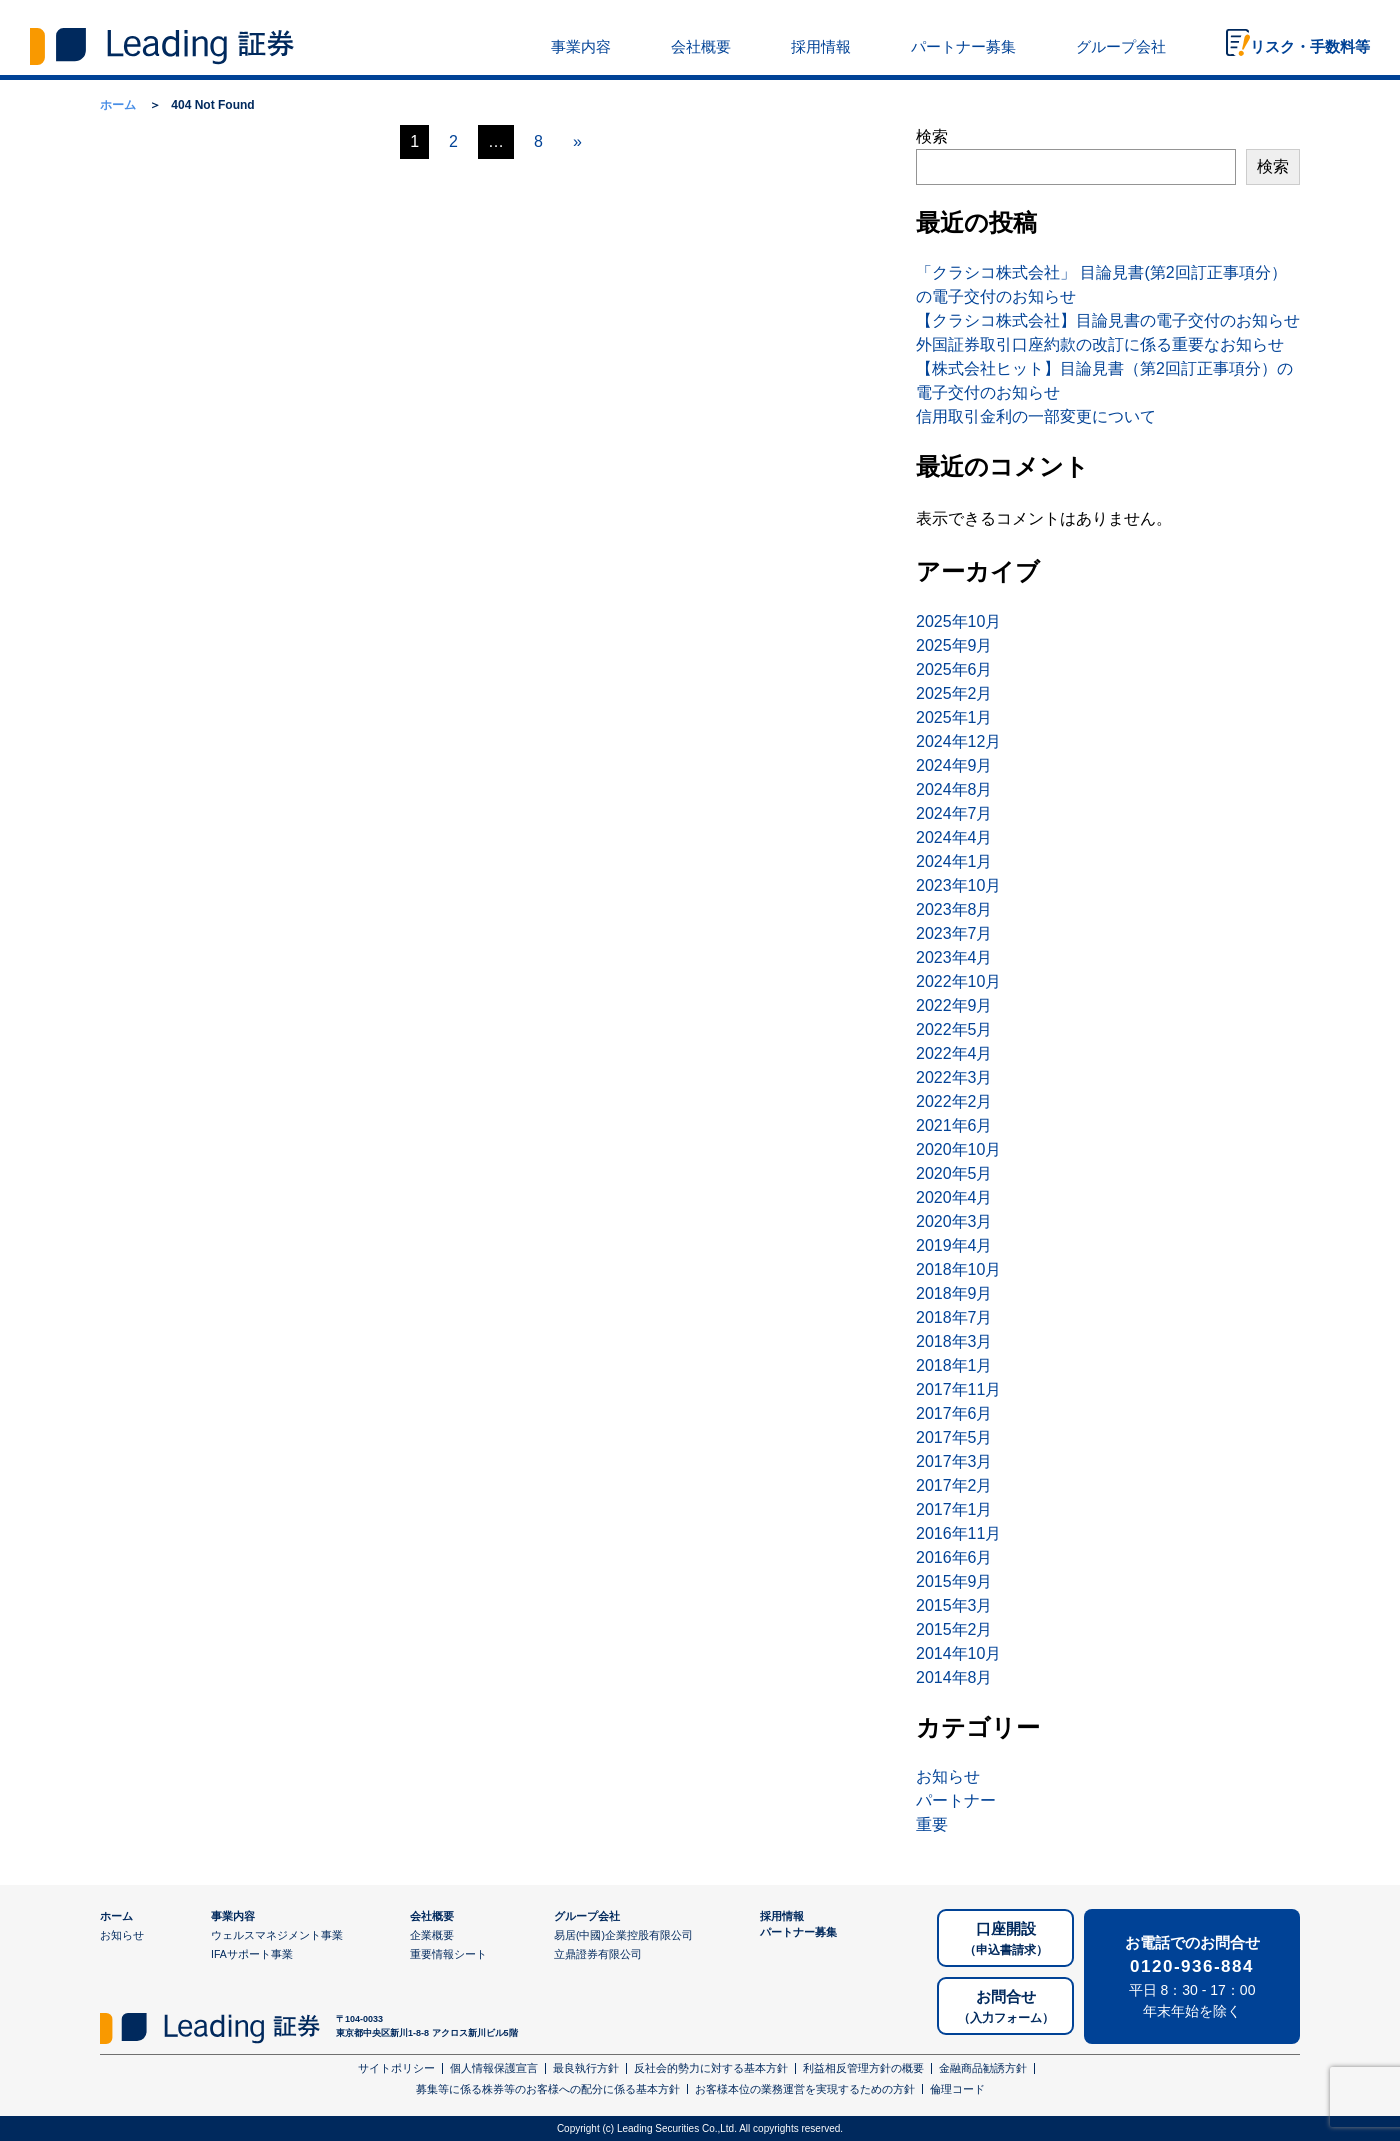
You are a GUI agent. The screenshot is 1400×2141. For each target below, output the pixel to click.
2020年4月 (954, 1197)
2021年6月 (954, 1125)
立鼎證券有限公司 (598, 1954)
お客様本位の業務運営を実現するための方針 (805, 2089)
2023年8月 (954, 909)
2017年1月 (954, 1509)
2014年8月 (954, 1677)
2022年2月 (954, 1101)
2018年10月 (958, 1269)
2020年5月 (954, 1173)
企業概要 (432, 1935)
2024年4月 (954, 837)
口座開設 (1006, 1939)
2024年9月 (954, 765)
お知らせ (948, 1776)
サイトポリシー (396, 2068)
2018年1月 (954, 1365)
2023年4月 (954, 957)
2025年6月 (954, 669)
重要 (932, 1824)
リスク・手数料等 (1310, 46)
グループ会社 (1121, 46)
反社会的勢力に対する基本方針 (711, 2068)
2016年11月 (958, 1533)
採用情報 (821, 46)
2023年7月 (954, 933)
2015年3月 (954, 1605)
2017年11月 (958, 1389)
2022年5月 (954, 1029)
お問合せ (1006, 2007)
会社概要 (701, 46)
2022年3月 (954, 1077)
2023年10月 (958, 885)
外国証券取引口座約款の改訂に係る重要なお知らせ (1100, 344)
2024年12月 (958, 741)
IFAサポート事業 (252, 1954)
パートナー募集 (963, 46)
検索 (932, 136)
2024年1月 (954, 861)
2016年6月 (954, 1557)
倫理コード (957, 2089)
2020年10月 (958, 1149)
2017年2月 (954, 1485)
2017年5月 (954, 1437)
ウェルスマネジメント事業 (277, 1935)
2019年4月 (954, 1245)
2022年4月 (954, 1053)
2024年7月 (954, 813)
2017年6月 (954, 1413)
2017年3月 (954, 1461)
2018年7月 (954, 1317)
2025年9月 (954, 645)
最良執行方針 (586, 2068)
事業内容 (581, 46)
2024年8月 (954, 789)
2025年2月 (954, 693)
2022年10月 (958, 981)
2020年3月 (954, 1221)
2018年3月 (954, 1341)
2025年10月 (958, 621)
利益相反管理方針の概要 (863, 2068)
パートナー (956, 1800)
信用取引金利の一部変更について (1036, 416)
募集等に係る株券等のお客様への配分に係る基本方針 (548, 2089)
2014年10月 (958, 1653)
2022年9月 (954, 1005)
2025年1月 (954, 717)
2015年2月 (954, 1629)
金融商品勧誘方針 (983, 2068)
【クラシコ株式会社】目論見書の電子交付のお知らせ (1108, 320)
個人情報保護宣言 (494, 2068)
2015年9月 (954, 1581)
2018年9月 (954, 1293)
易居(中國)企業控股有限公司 (623, 1935)
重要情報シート (448, 1954)
